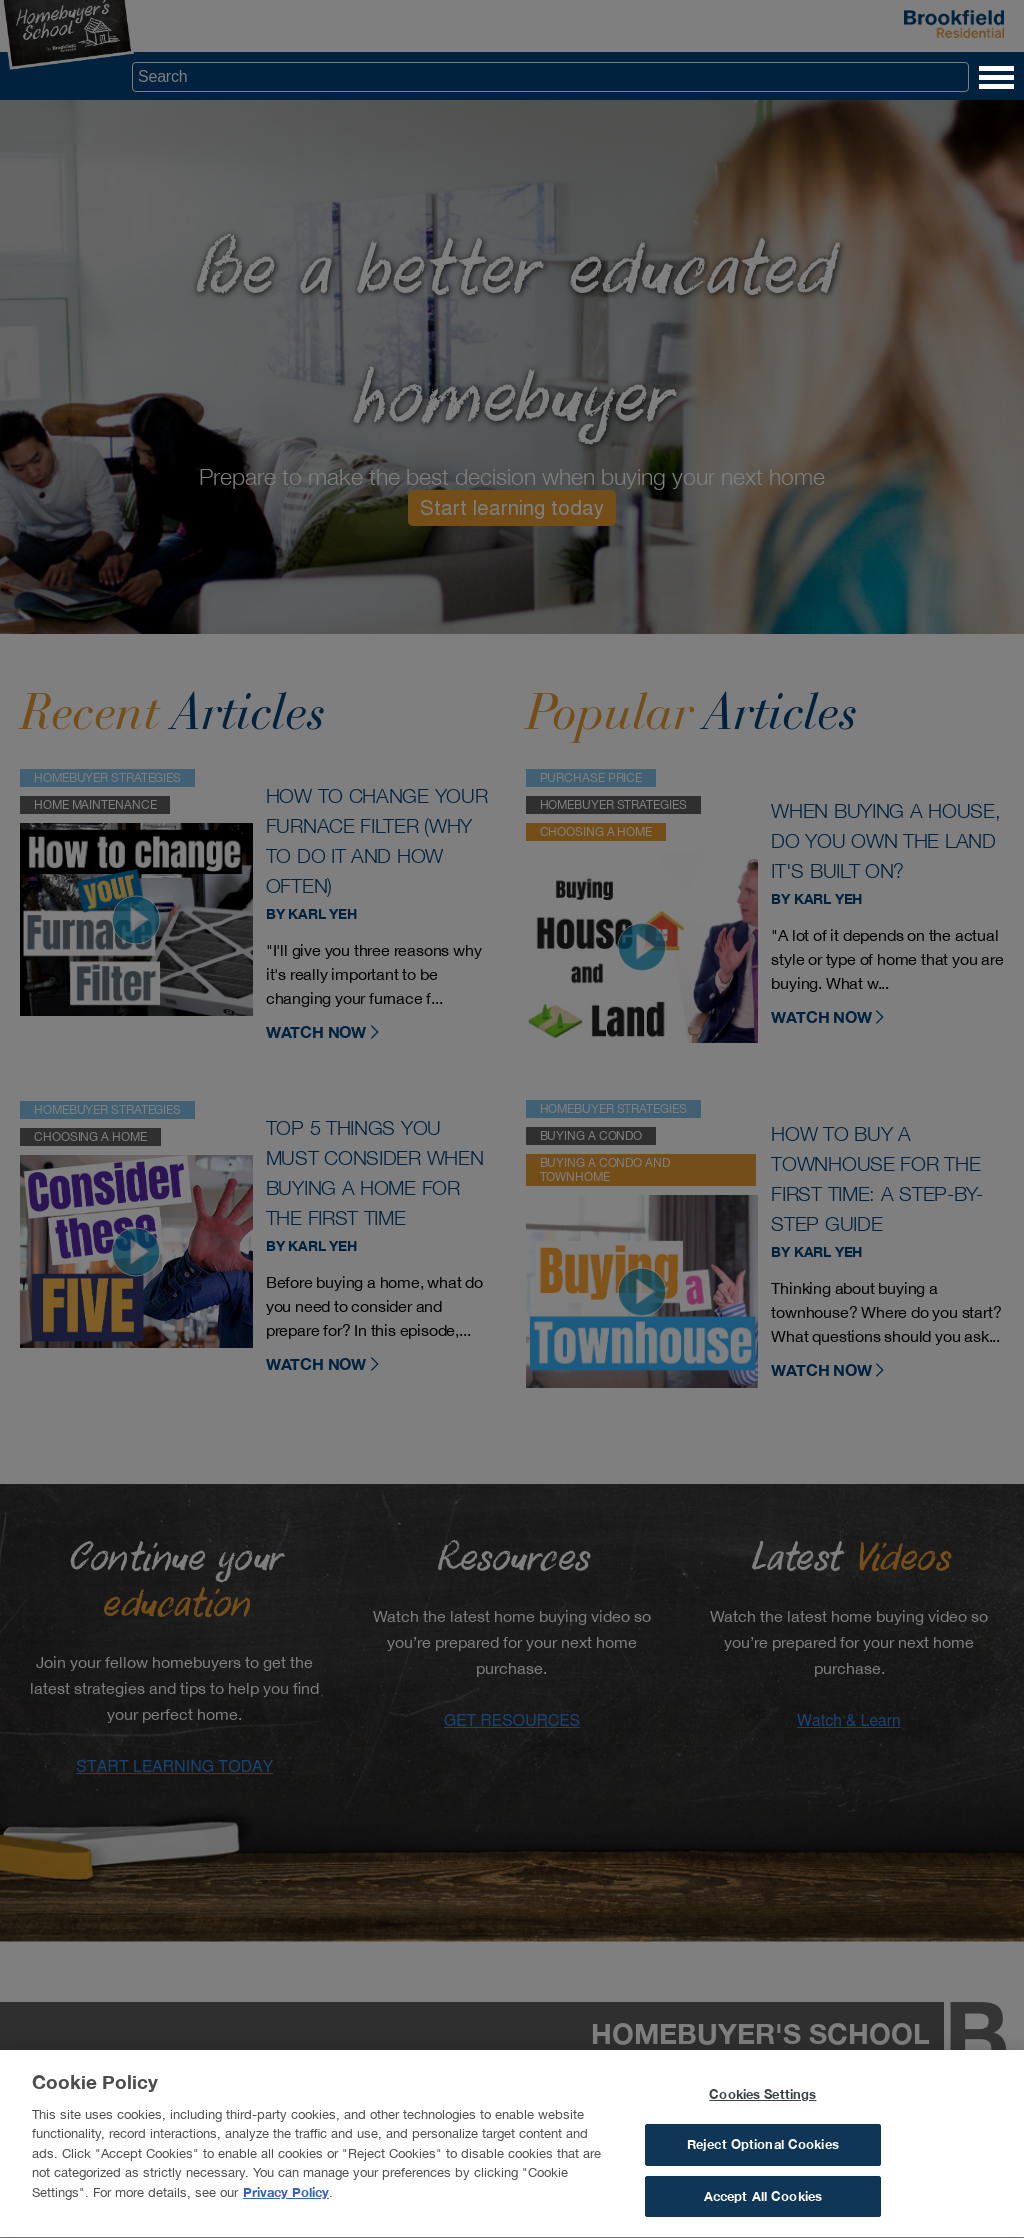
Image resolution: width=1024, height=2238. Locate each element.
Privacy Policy (286, 2198)
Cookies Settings (762, 2100)
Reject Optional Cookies (763, 2151)
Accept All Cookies (763, 2203)
